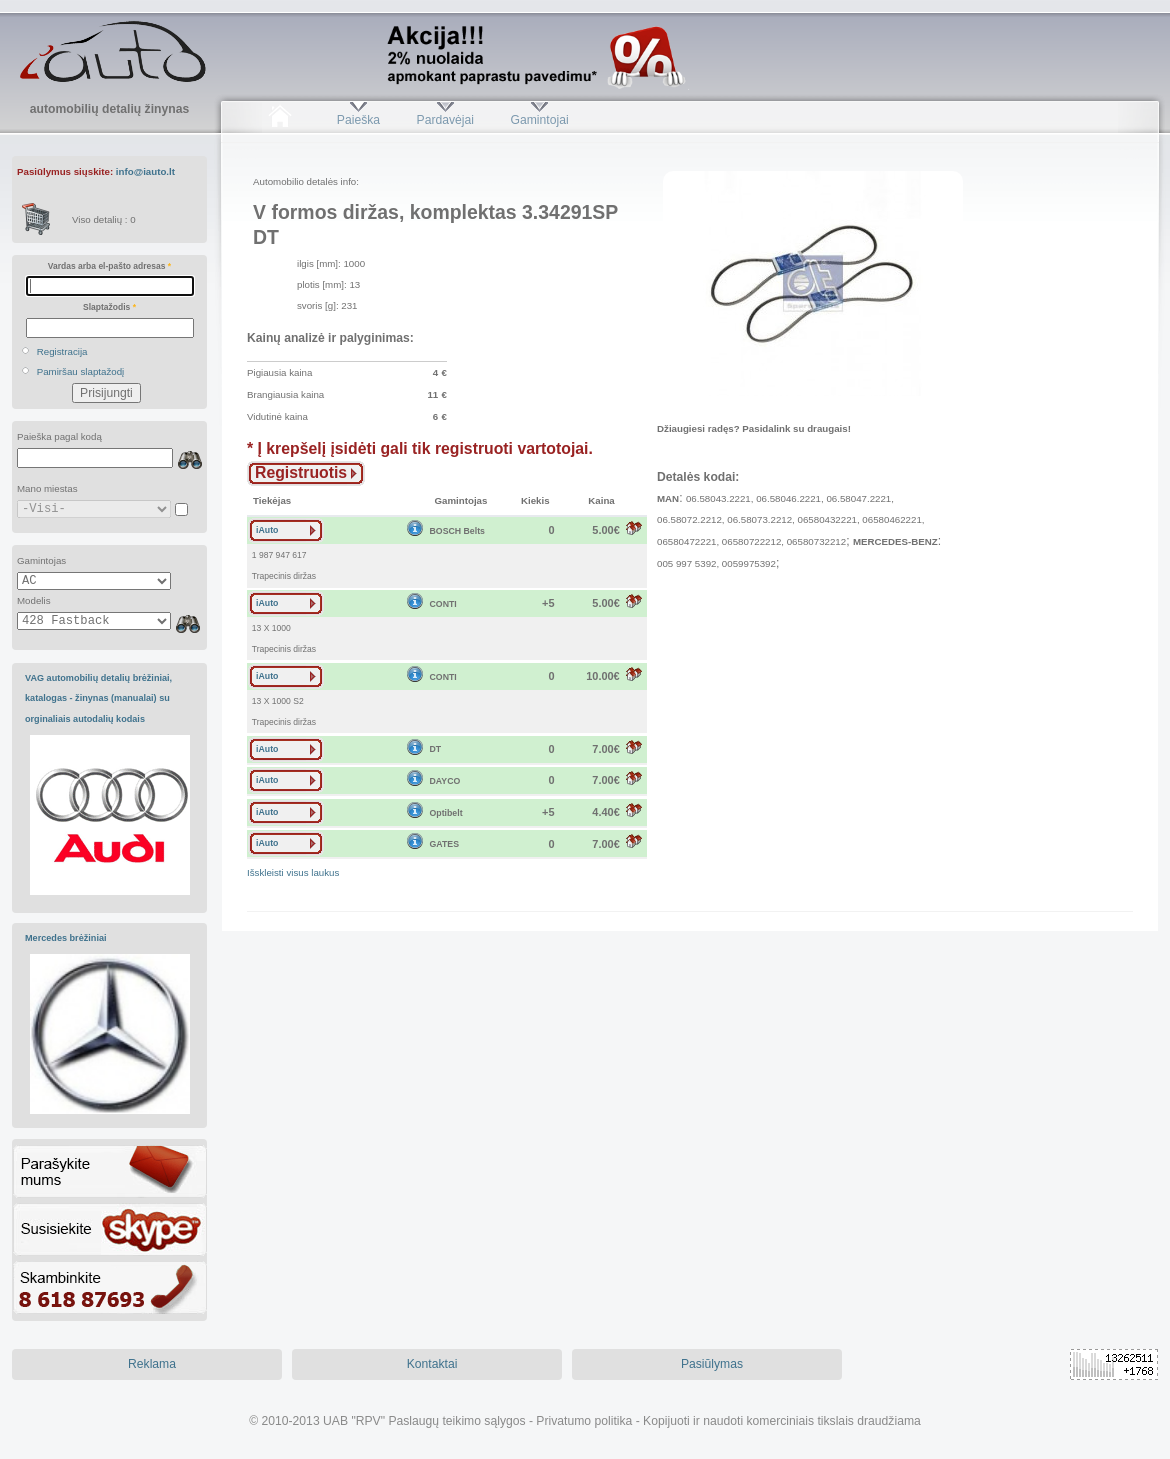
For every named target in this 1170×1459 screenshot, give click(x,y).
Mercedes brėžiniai (66, 938)
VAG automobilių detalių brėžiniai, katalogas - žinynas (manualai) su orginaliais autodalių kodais (98, 698)
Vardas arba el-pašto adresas (109, 266)
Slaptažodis (109, 307)
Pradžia (279, 120)
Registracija (62, 351)
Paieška (358, 120)
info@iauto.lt (145, 171)
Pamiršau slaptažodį (81, 371)
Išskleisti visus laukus (293, 872)
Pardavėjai (445, 120)
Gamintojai (539, 120)
